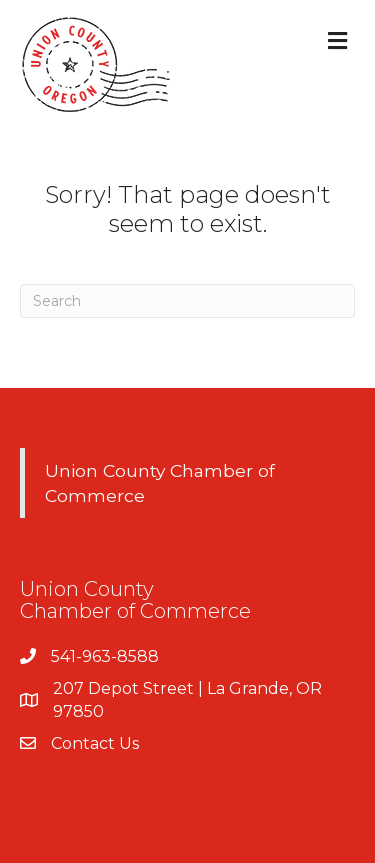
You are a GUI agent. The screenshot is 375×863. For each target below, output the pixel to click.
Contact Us (95, 743)
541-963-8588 (105, 656)
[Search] (187, 301)
